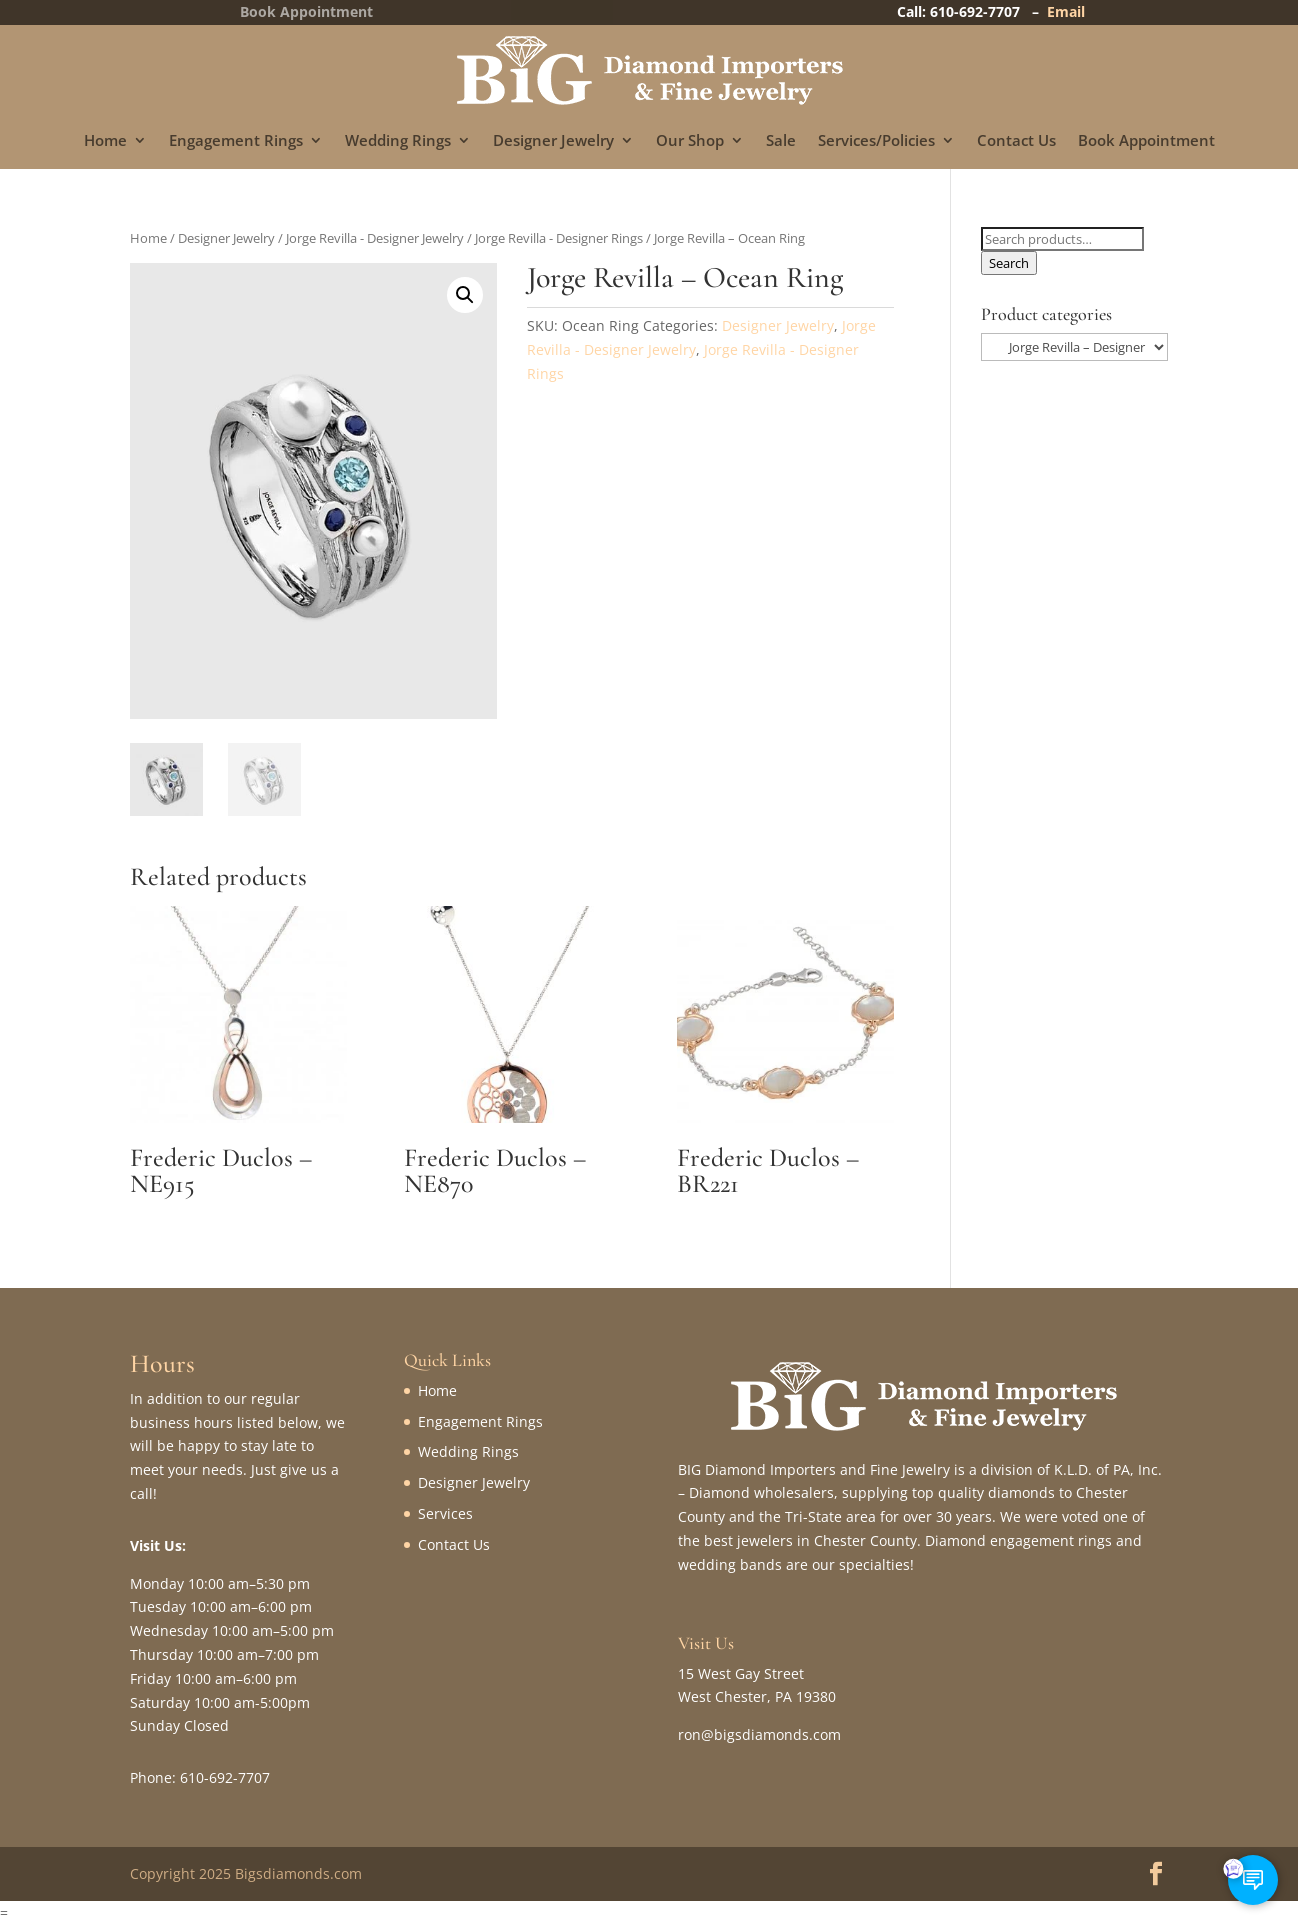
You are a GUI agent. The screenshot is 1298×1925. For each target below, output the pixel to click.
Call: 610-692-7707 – (972, 11)
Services (445, 1513)
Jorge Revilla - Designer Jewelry (375, 238)
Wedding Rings (398, 141)
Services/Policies (876, 141)
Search (1009, 263)
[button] (465, 295)
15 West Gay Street (741, 1673)
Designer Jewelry (553, 141)
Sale (781, 141)
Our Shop (690, 141)
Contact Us (1016, 141)
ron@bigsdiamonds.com (759, 1734)
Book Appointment (1146, 141)
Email (1066, 11)
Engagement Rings (236, 141)
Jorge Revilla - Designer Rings (559, 238)
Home (105, 141)
